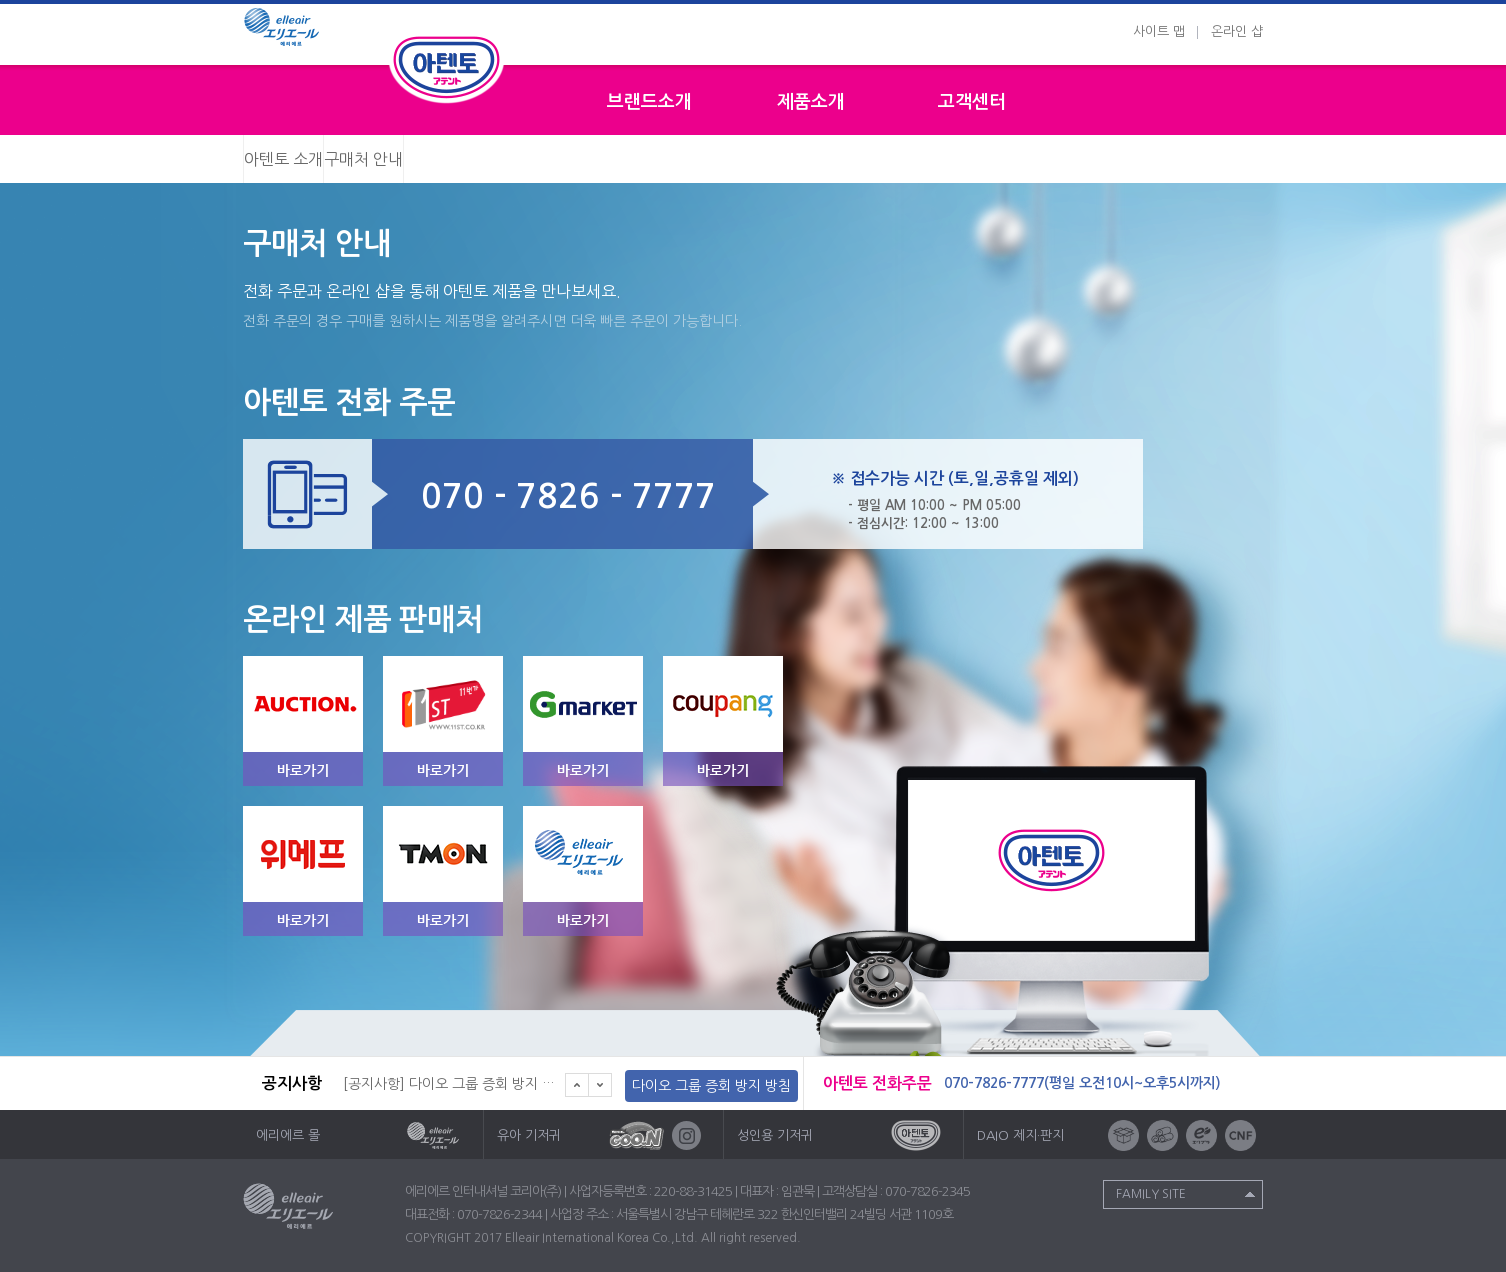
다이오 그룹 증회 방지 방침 (711, 1086)
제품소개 (811, 102)
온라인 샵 (1237, 31)
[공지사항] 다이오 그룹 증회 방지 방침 (455, 1084)
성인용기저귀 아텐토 (447, 67)
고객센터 (972, 102)
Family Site (1151, 1194)
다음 (601, 1085)
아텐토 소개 (283, 159)
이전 (577, 1085)
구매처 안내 (363, 159)
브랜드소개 (649, 102)
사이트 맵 (1159, 31)
